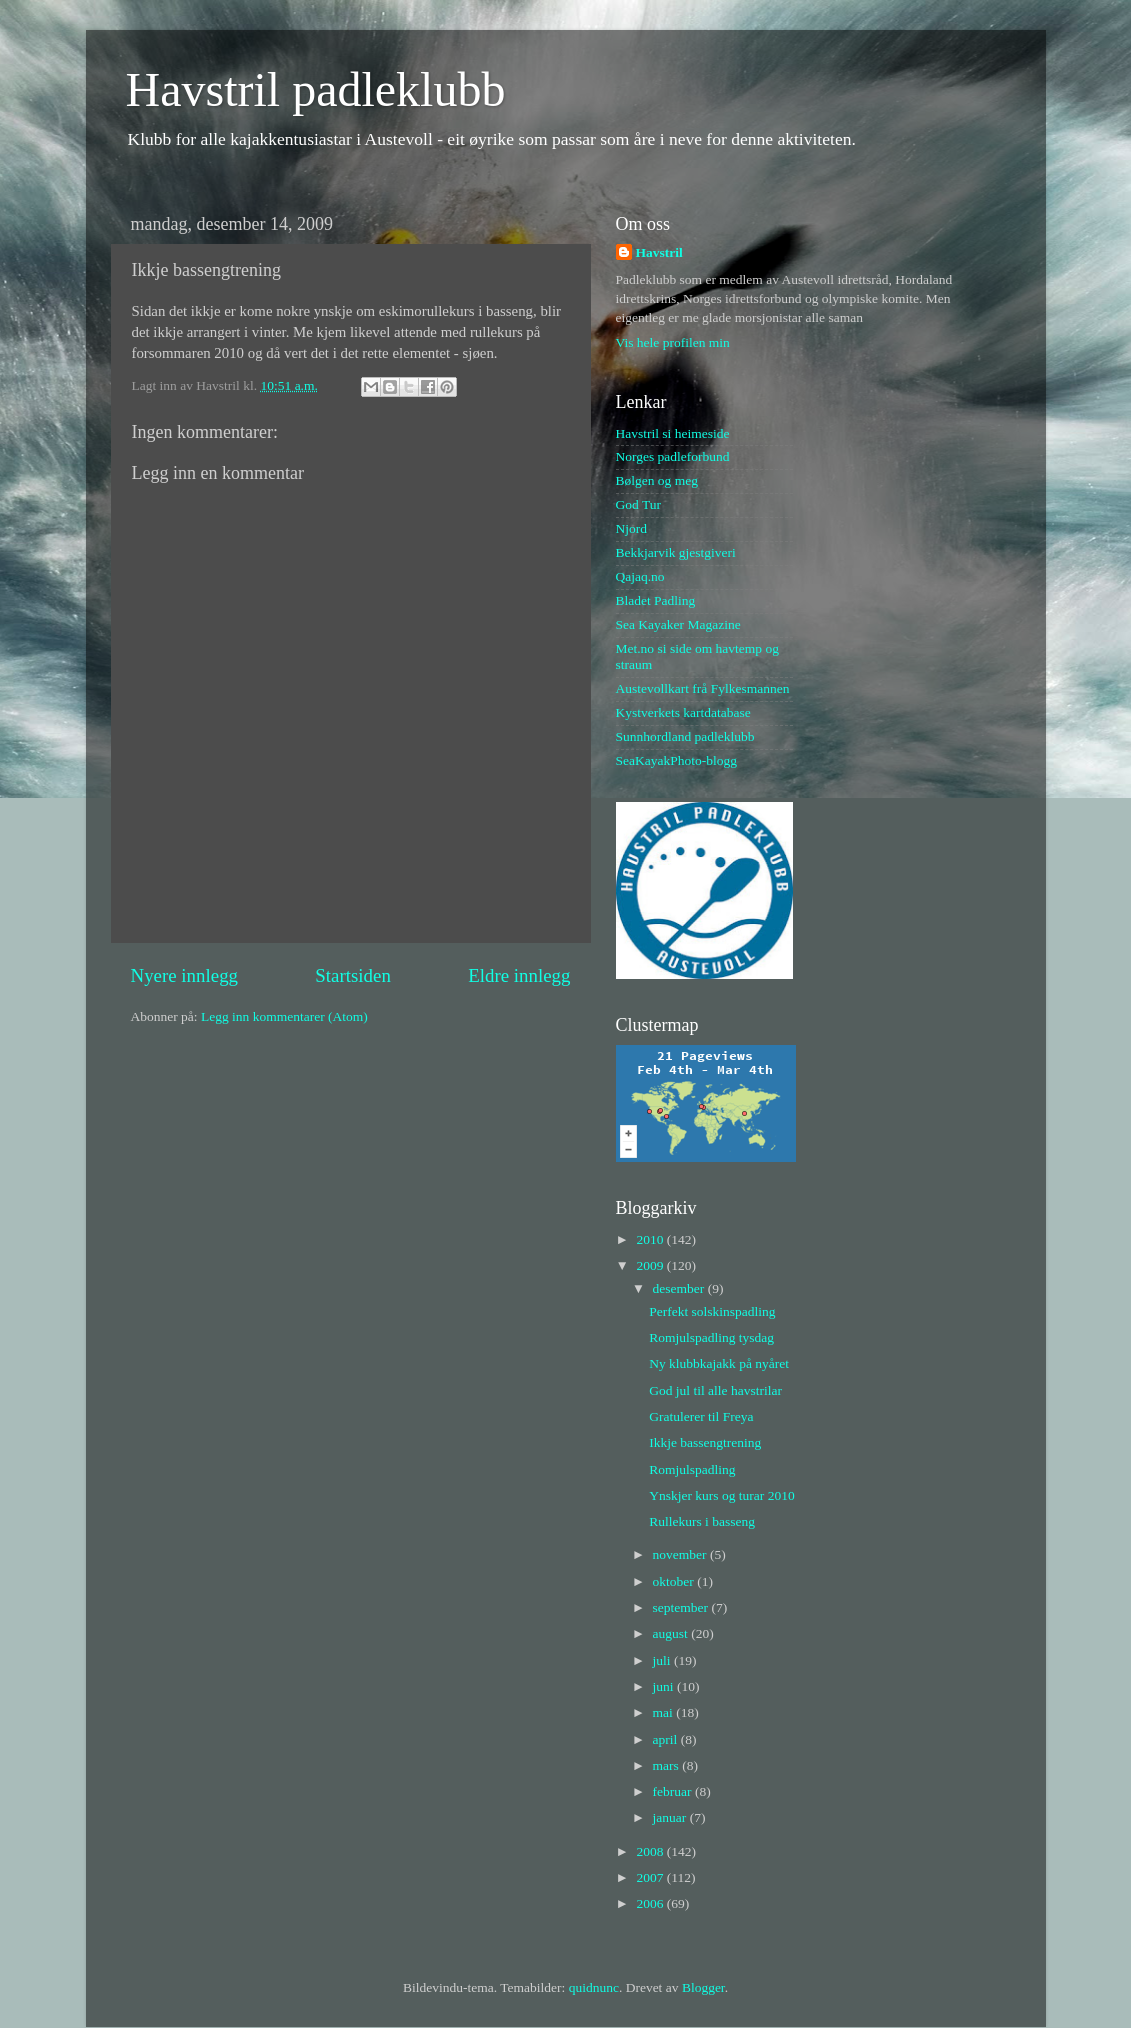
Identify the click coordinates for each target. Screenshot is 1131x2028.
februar (674, 1791)
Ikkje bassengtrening (705, 1442)
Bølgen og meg (657, 480)
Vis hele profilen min (673, 342)
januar (671, 1817)
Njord (632, 528)
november (681, 1554)
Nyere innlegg (185, 975)
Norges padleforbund (673, 456)
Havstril (659, 252)
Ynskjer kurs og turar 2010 (721, 1495)
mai (665, 1712)
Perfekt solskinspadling (712, 1311)
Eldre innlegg (519, 975)
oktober (675, 1581)
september (682, 1607)
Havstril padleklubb (316, 89)
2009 (651, 1265)
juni (665, 1686)
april (667, 1739)
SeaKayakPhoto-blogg (676, 760)
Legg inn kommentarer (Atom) (284, 1016)
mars (668, 1765)
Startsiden (353, 975)
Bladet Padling (656, 600)
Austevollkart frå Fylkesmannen (703, 688)
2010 (651, 1239)
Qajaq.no (640, 576)
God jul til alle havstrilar (715, 1390)
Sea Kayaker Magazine (678, 624)
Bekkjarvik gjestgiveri (676, 552)
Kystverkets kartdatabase (683, 712)
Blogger (703, 1987)
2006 (651, 1903)
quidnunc (594, 1987)
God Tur (638, 504)
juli (663, 1660)
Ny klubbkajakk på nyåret (719, 1363)
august (672, 1633)
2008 (651, 1851)
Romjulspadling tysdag (711, 1337)
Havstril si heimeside (673, 433)
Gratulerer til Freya (701, 1416)
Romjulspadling (692, 1469)
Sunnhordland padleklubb (685, 736)
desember (680, 1288)
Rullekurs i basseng (702, 1521)
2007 (651, 1877)
